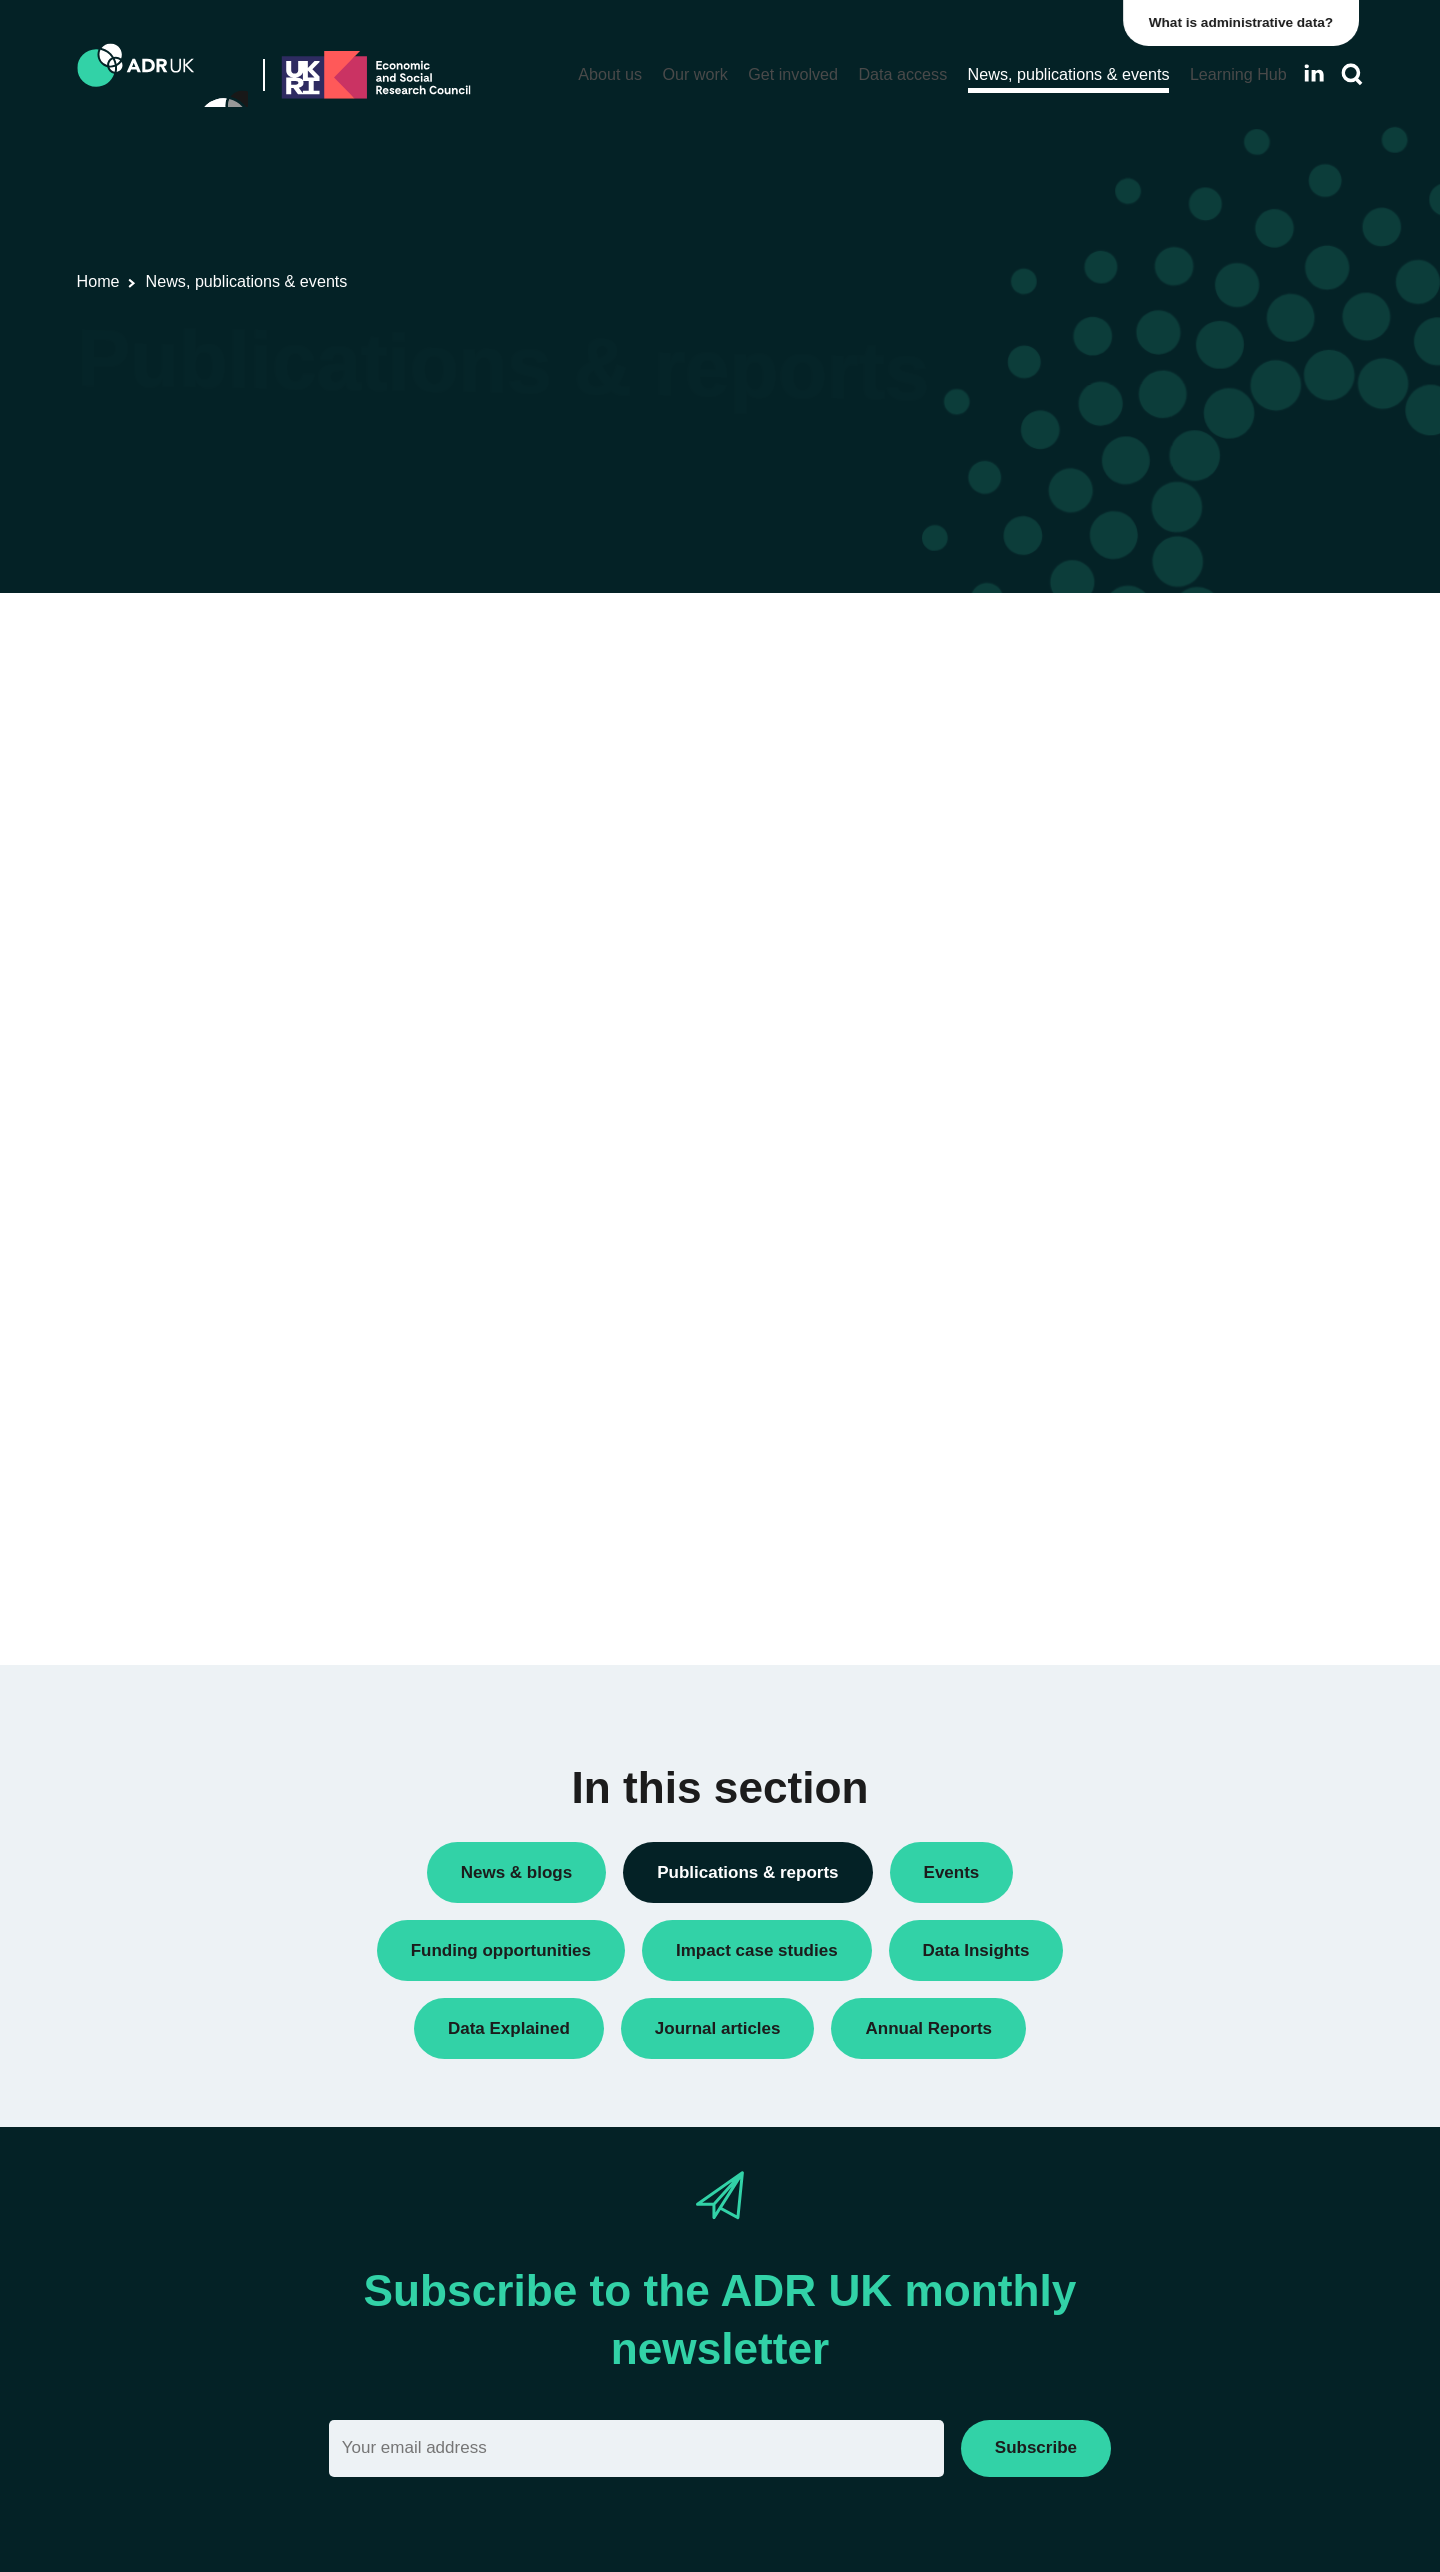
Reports (1046, 881)
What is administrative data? (1246, 22)
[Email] (636, 2448)
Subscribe (1036, 2447)
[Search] (1352, 74)
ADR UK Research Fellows (1110, 677)
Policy (1040, 779)
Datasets (1049, 745)
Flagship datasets (309, 726)
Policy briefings (1070, 813)
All (1028, 643)
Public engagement (1084, 847)
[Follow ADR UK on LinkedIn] (1314, 73)
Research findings (1080, 915)
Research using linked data (1110, 949)
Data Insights (1063, 711)
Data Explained (1123, 1498)
